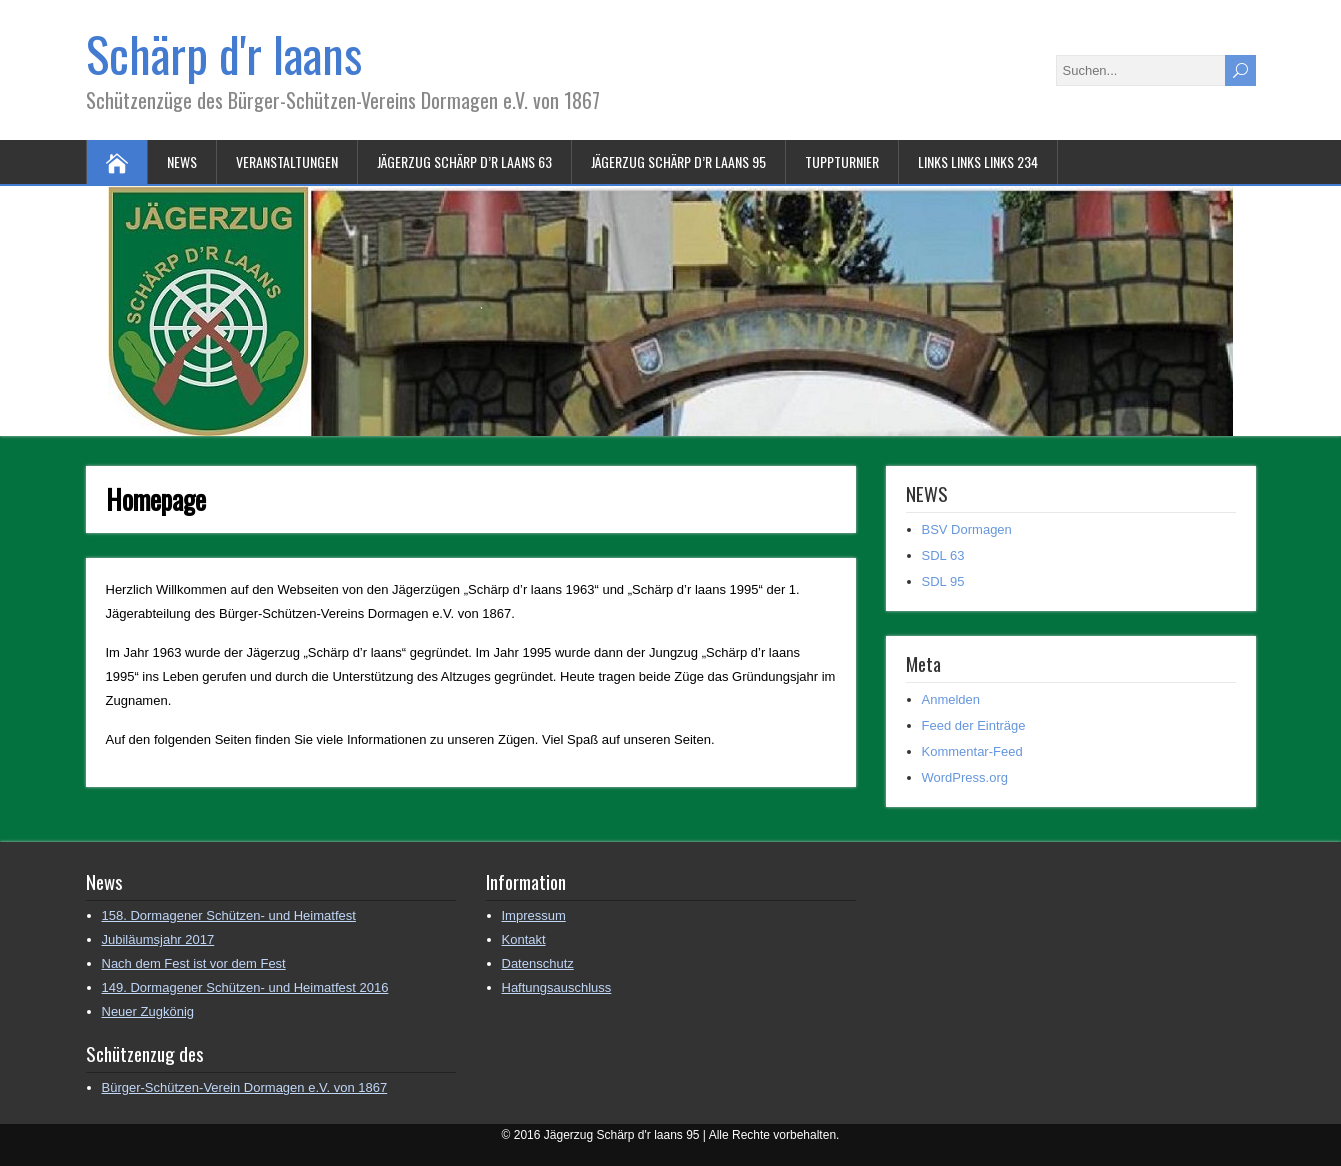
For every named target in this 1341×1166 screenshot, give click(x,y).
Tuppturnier (842, 161)
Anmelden (951, 699)
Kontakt (524, 939)
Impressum (534, 915)
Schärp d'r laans (224, 53)
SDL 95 (943, 581)
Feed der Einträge (974, 725)
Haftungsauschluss (557, 987)
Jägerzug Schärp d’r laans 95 (678, 161)
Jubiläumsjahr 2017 (158, 939)
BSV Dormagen (967, 529)
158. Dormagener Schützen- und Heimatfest (229, 915)
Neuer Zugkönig (148, 1011)
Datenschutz (538, 963)
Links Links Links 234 (978, 161)
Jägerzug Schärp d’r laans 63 (464, 161)
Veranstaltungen (287, 161)
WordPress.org (965, 777)
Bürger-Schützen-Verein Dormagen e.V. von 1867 (245, 1087)
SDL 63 (943, 555)
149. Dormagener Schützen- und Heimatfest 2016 (245, 987)
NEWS (182, 161)
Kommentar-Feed (972, 751)
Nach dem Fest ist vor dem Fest (194, 963)
